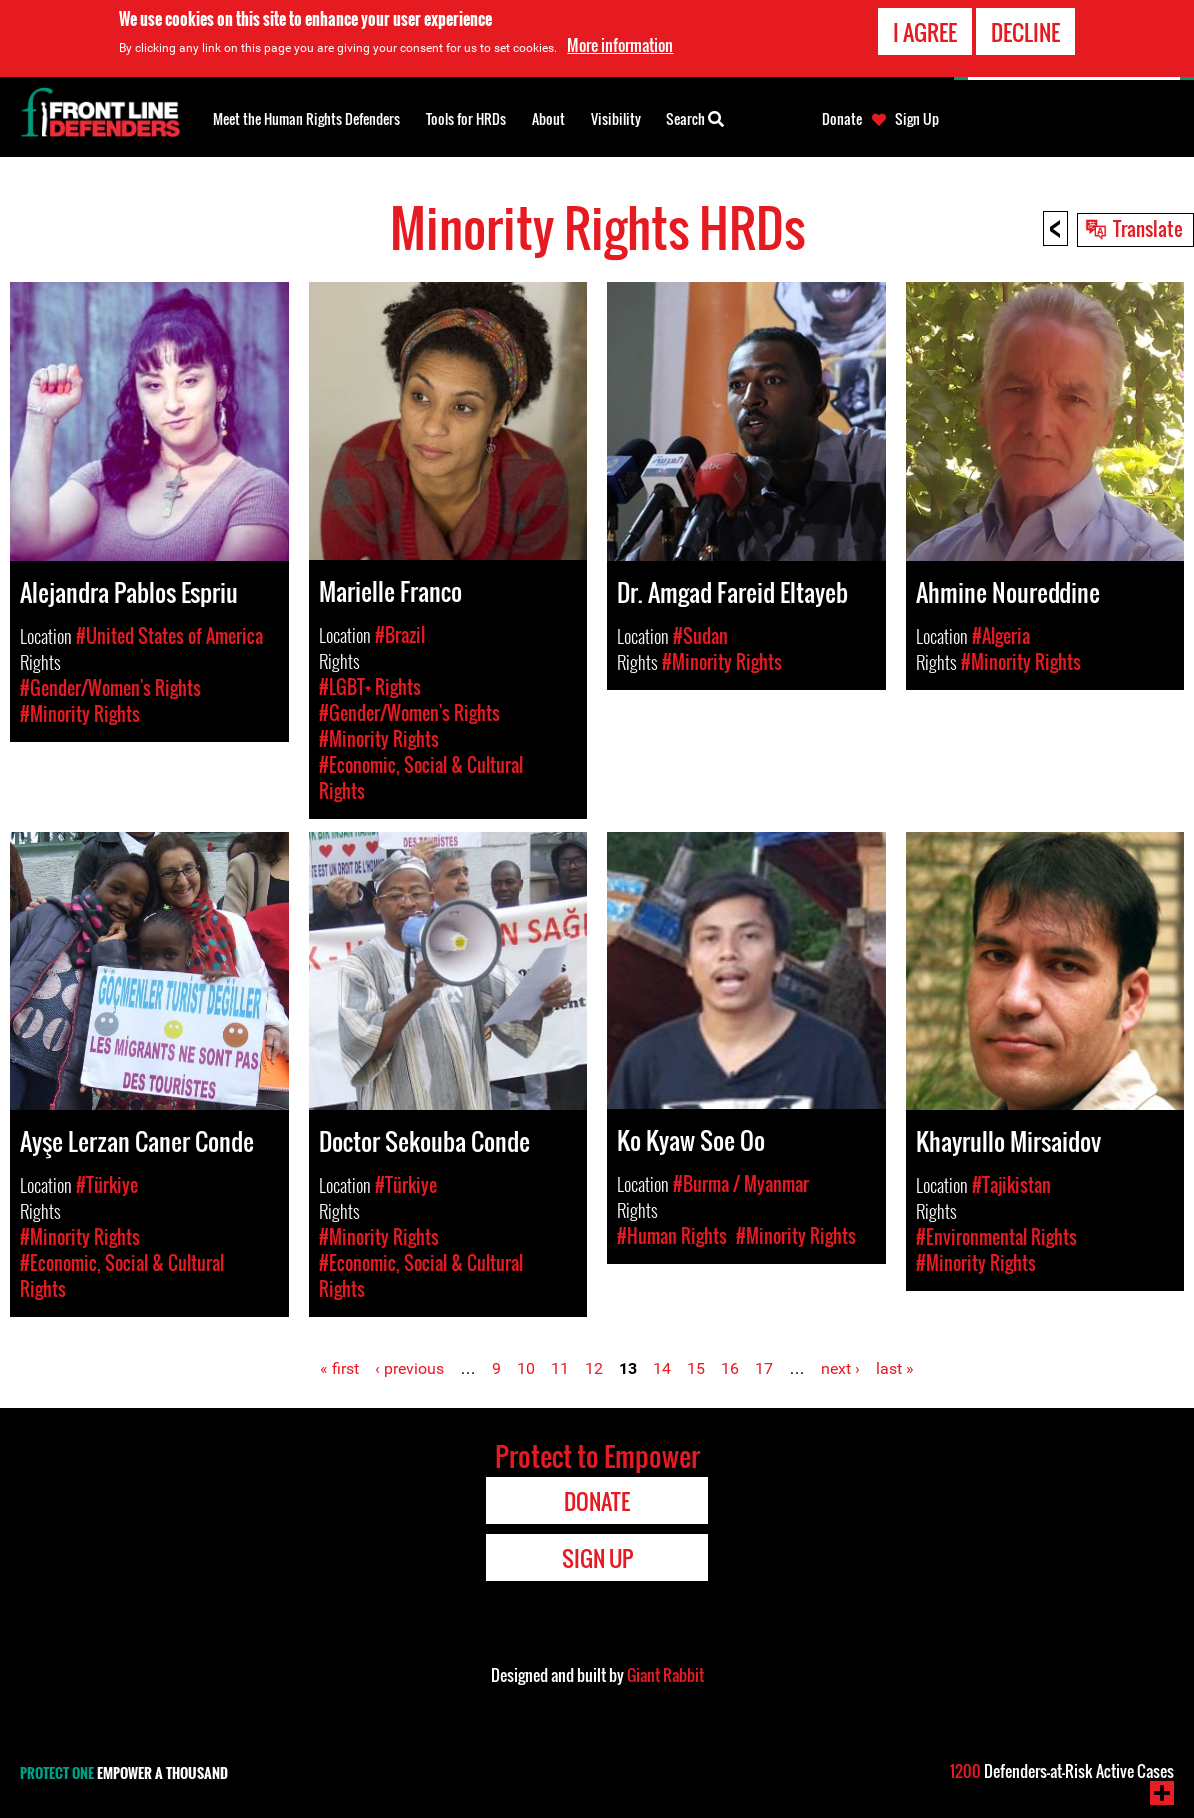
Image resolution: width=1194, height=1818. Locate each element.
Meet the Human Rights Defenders (306, 118)
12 (594, 1368)
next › (840, 1368)
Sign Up (917, 119)
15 (696, 1368)
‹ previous (409, 1368)
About (548, 118)
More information (620, 45)
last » (895, 1368)
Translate (1148, 228)
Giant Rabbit (665, 1675)
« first (339, 1368)
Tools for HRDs (466, 118)
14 (662, 1368)
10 (526, 1368)
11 (560, 1368)
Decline (1025, 32)
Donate (842, 119)
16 (730, 1368)
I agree (925, 32)
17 (764, 1368)
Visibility (616, 118)
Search (695, 117)
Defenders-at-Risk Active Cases (1062, 1771)
